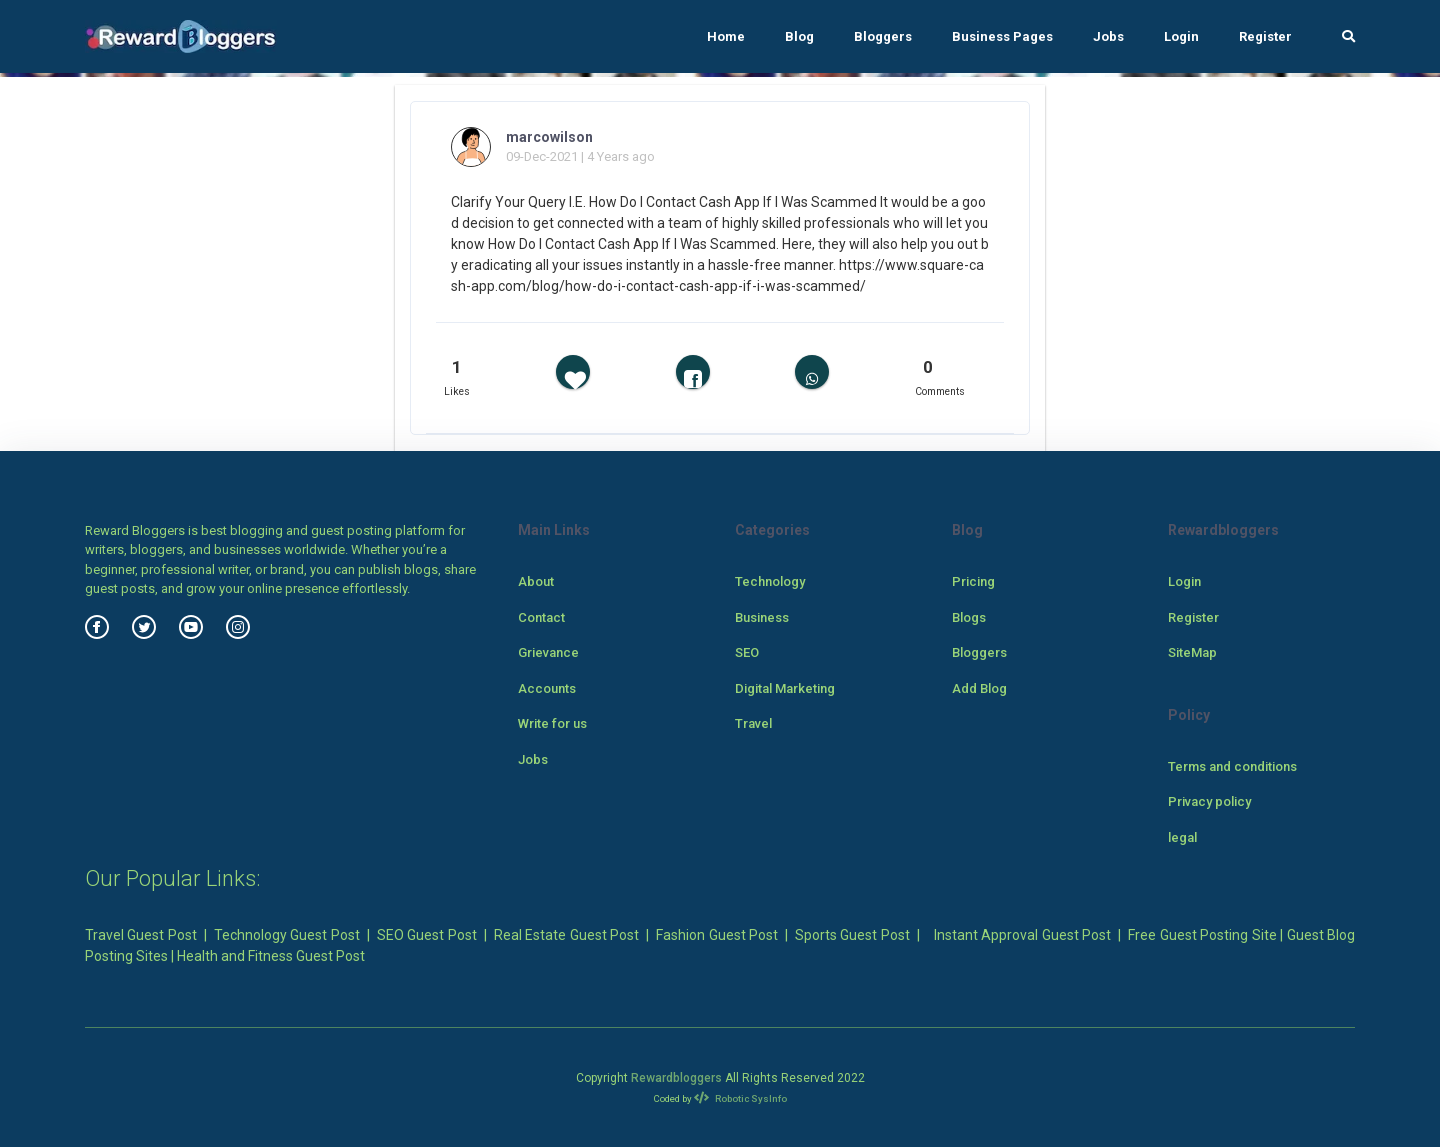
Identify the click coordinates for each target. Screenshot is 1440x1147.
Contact (541, 617)
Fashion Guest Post (717, 935)
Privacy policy (1209, 801)
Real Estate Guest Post (566, 935)
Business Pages (1002, 36)
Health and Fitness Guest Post (271, 956)
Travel (753, 723)
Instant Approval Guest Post (1022, 935)
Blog (799, 36)
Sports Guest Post (852, 935)
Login (1181, 36)
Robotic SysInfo (740, 1098)
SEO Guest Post (427, 935)
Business (762, 617)
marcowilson (549, 137)
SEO (747, 652)
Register (1265, 36)
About (536, 581)
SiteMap (1192, 652)
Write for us (552, 723)
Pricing (973, 581)
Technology (770, 581)
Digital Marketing (785, 688)
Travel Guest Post (141, 935)
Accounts (547, 688)
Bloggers (883, 36)
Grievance (548, 652)
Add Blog (979, 688)
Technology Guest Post (287, 935)
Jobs (1108, 36)
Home (726, 36)
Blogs (969, 617)
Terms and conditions (1232, 766)
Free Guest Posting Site (1202, 935)
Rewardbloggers (676, 1078)
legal (1182, 837)
